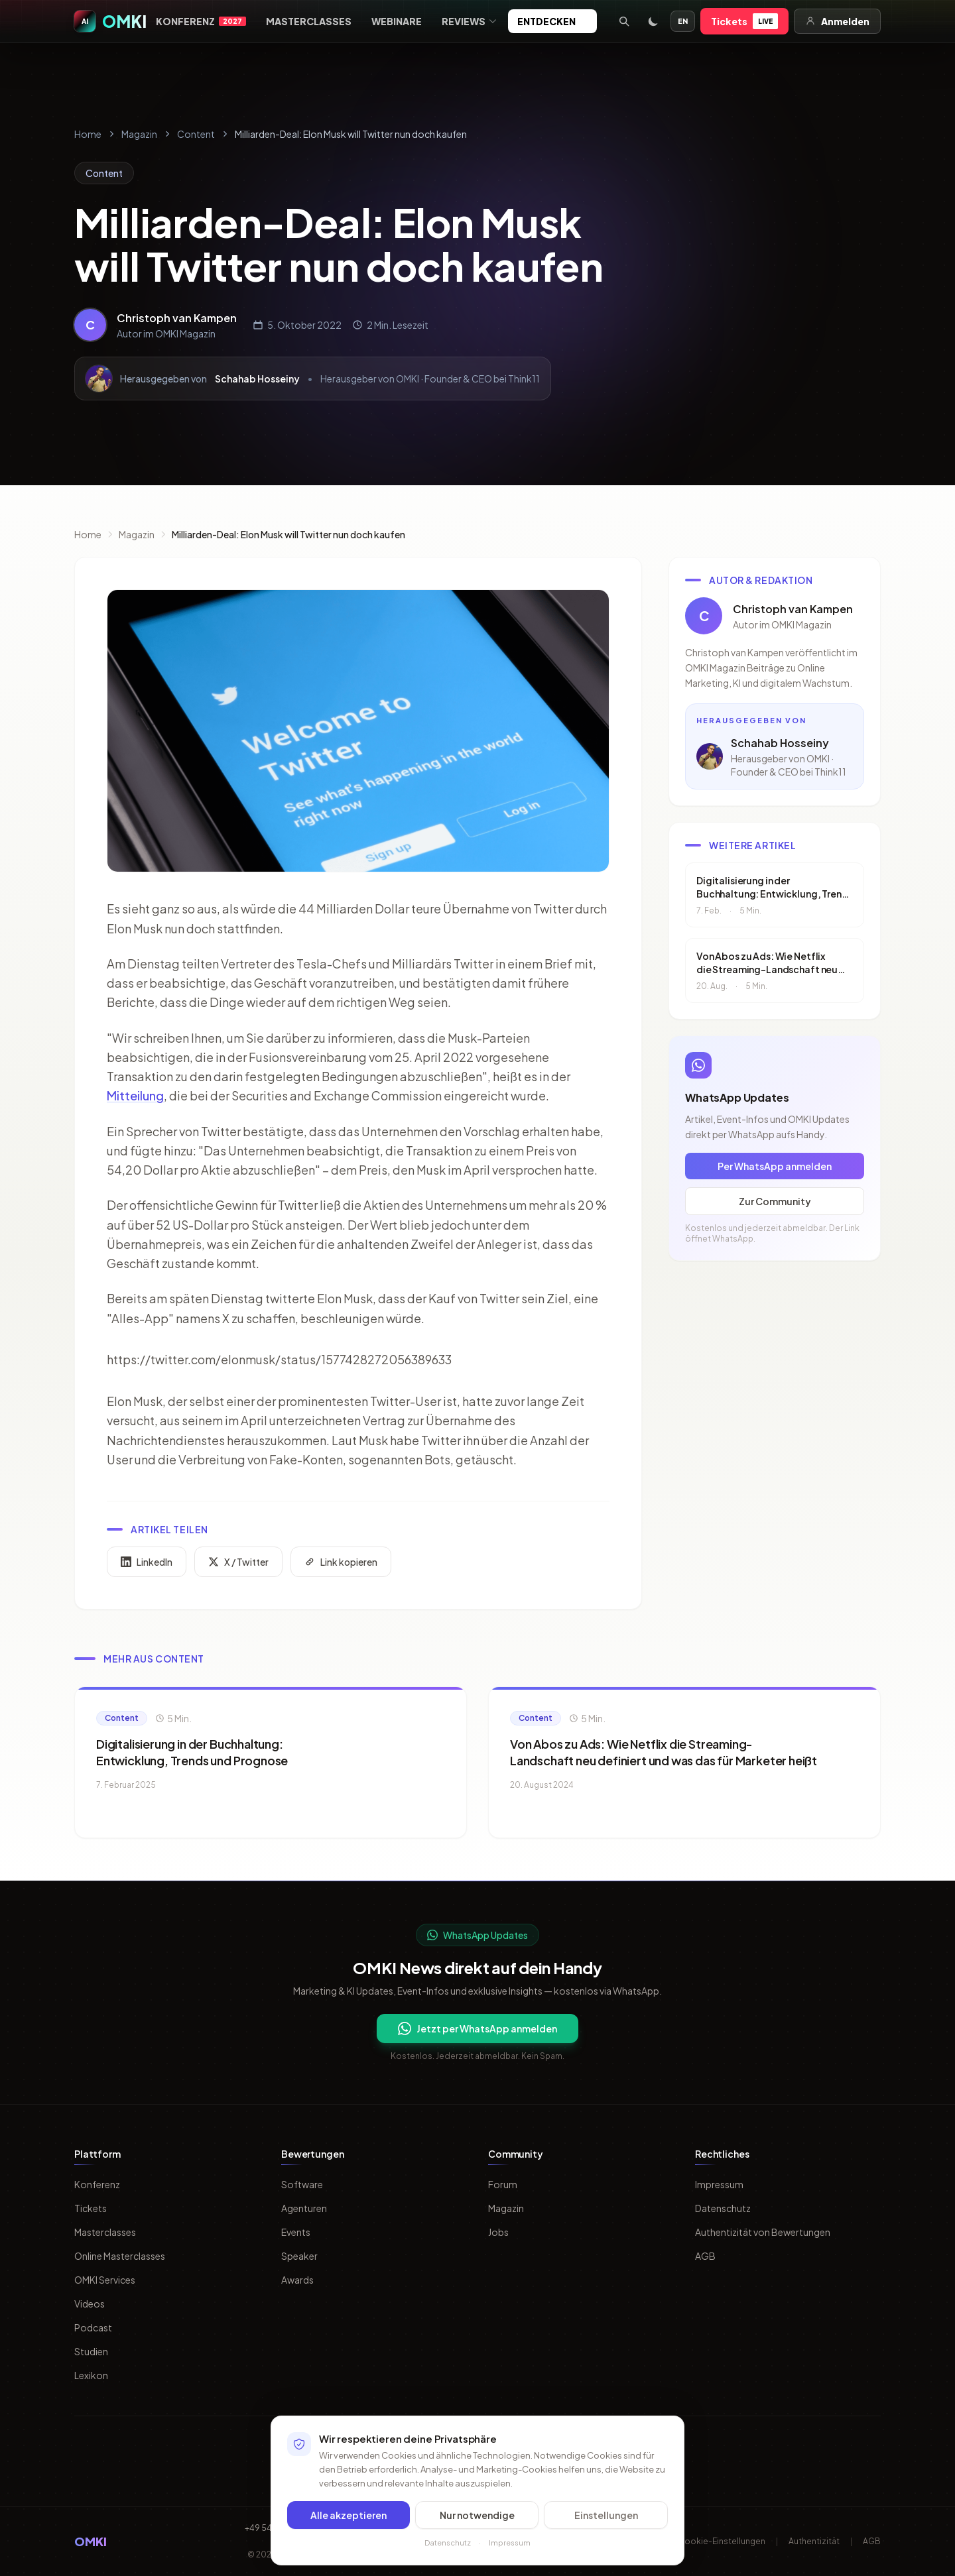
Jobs (498, 2232)
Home (87, 134)
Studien (91, 2351)
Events (295, 2232)
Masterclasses (308, 21)
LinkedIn (146, 1564)
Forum (502, 2184)
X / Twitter (238, 1564)
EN (683, 21)
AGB (705, 2256)
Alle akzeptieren (348, 2515)
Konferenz (201, 21)
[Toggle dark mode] (653, 21)
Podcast (93, 2327)
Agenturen (304, 2208)
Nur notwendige (477, 2515)
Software (302, 2184)
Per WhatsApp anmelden (775, 1168)
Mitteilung (135, 1097)
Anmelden (837, 21)
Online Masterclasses (119, 2256)
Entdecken (552, 21)
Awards (297, 2280)
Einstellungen (606, 2515)
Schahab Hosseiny (257, 378)
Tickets (744, 21)
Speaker (299, 2256)
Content (196, 134)
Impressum (719, 2184)
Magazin (139, 134)
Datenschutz (723, 2208)
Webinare (396, 21)
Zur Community (775, 1203)
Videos (89, 2304)
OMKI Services (104, 2280)
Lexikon (91, 2375)
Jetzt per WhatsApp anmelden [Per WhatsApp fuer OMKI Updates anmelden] (477, 2028)
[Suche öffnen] (624, 21)
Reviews (469, 21)
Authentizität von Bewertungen (762, 2232)
